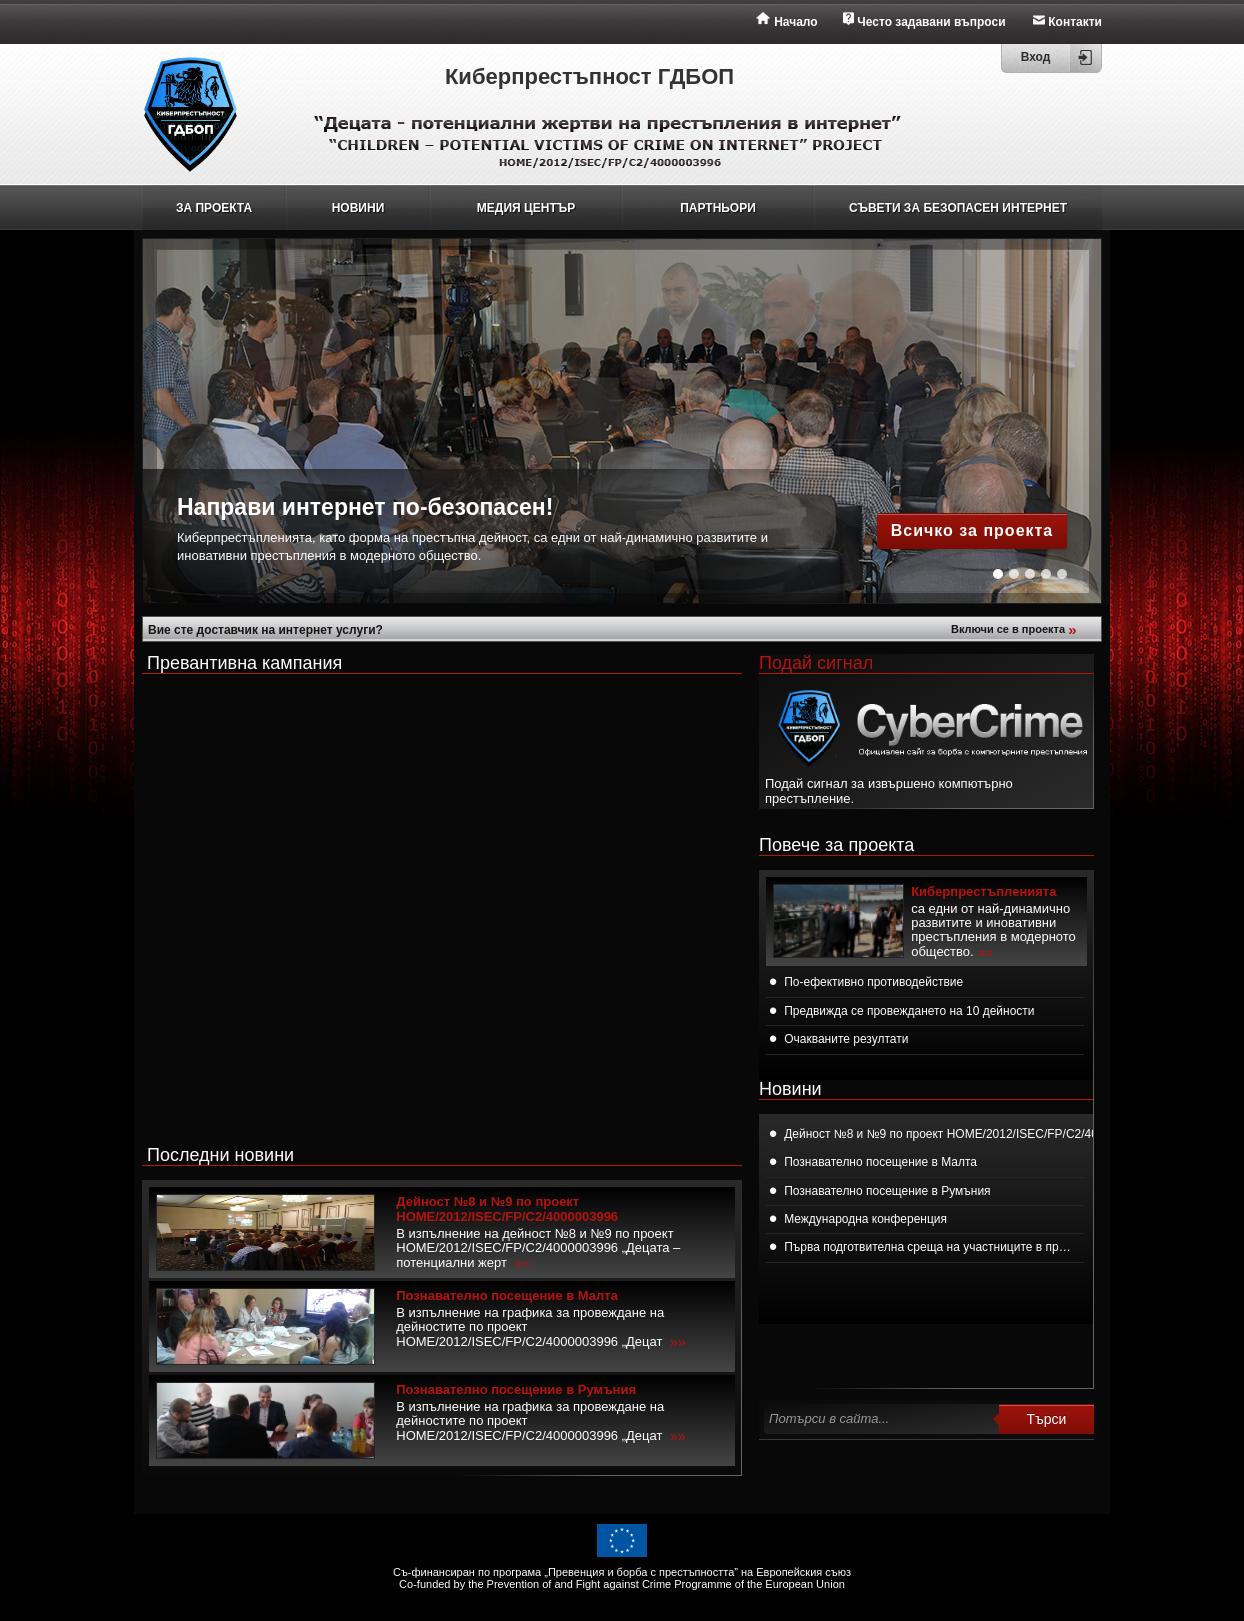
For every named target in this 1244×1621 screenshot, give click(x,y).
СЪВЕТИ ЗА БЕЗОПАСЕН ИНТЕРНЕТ (958, 208)
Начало (795, 22)
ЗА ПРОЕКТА (214, 208)
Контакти (1075, 22)
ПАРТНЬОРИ (718, 208)
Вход (1036, 57)
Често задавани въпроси (931, 22)
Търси (1047, 1419)
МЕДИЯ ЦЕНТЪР (526, 208)
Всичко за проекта (972, 530)
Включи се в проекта (1016, 629)
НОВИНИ (358, 208)
